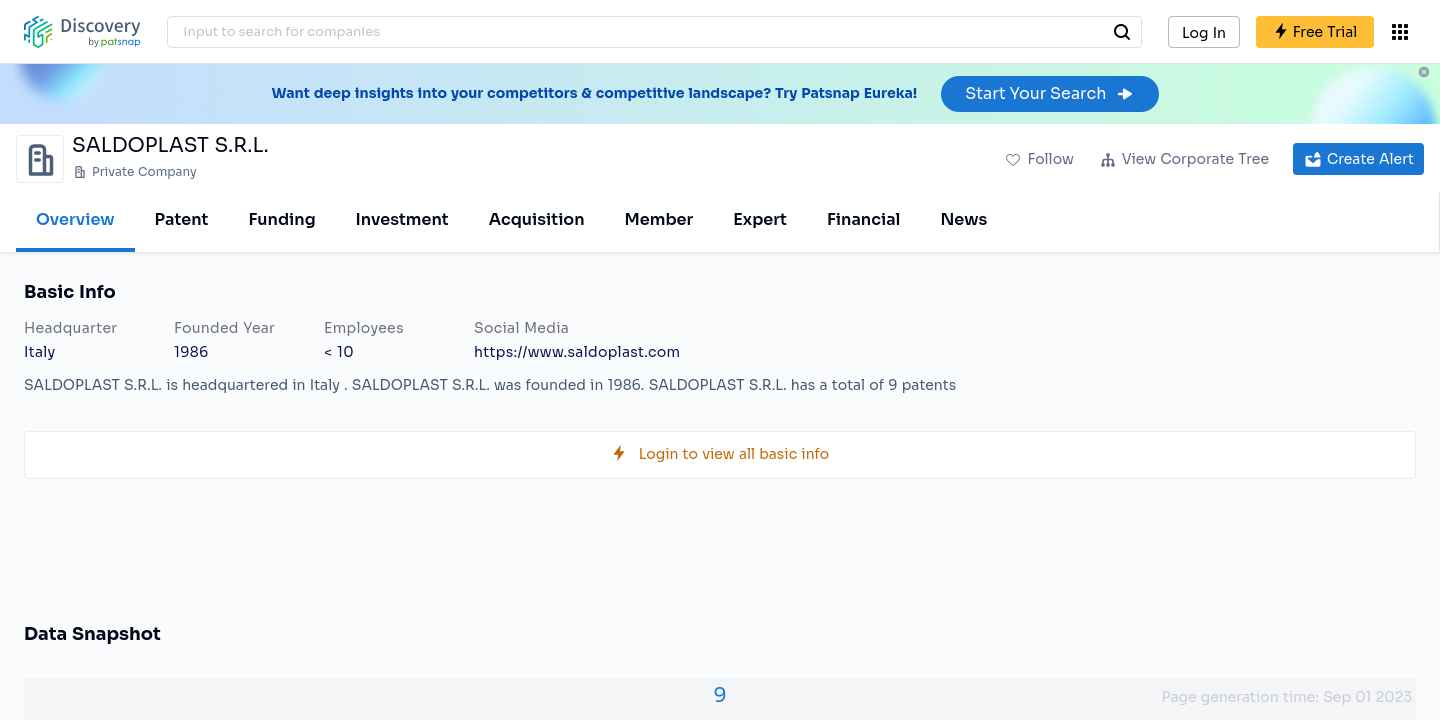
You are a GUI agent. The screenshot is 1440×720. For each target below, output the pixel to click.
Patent (182, 219)
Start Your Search (1049, 93)
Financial (863, 219)
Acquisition (537, 219)
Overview (75, 219)
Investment (402, 219)
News (963, 219)
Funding (281, 219)
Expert (760, 219)
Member (659, 219)
